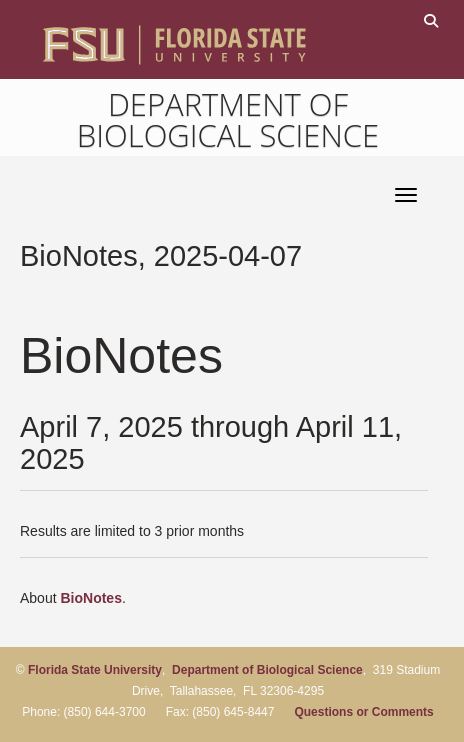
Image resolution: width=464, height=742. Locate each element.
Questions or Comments (363, 712)
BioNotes (90, 598)
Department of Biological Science (228, 119)
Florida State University (95, 670)
